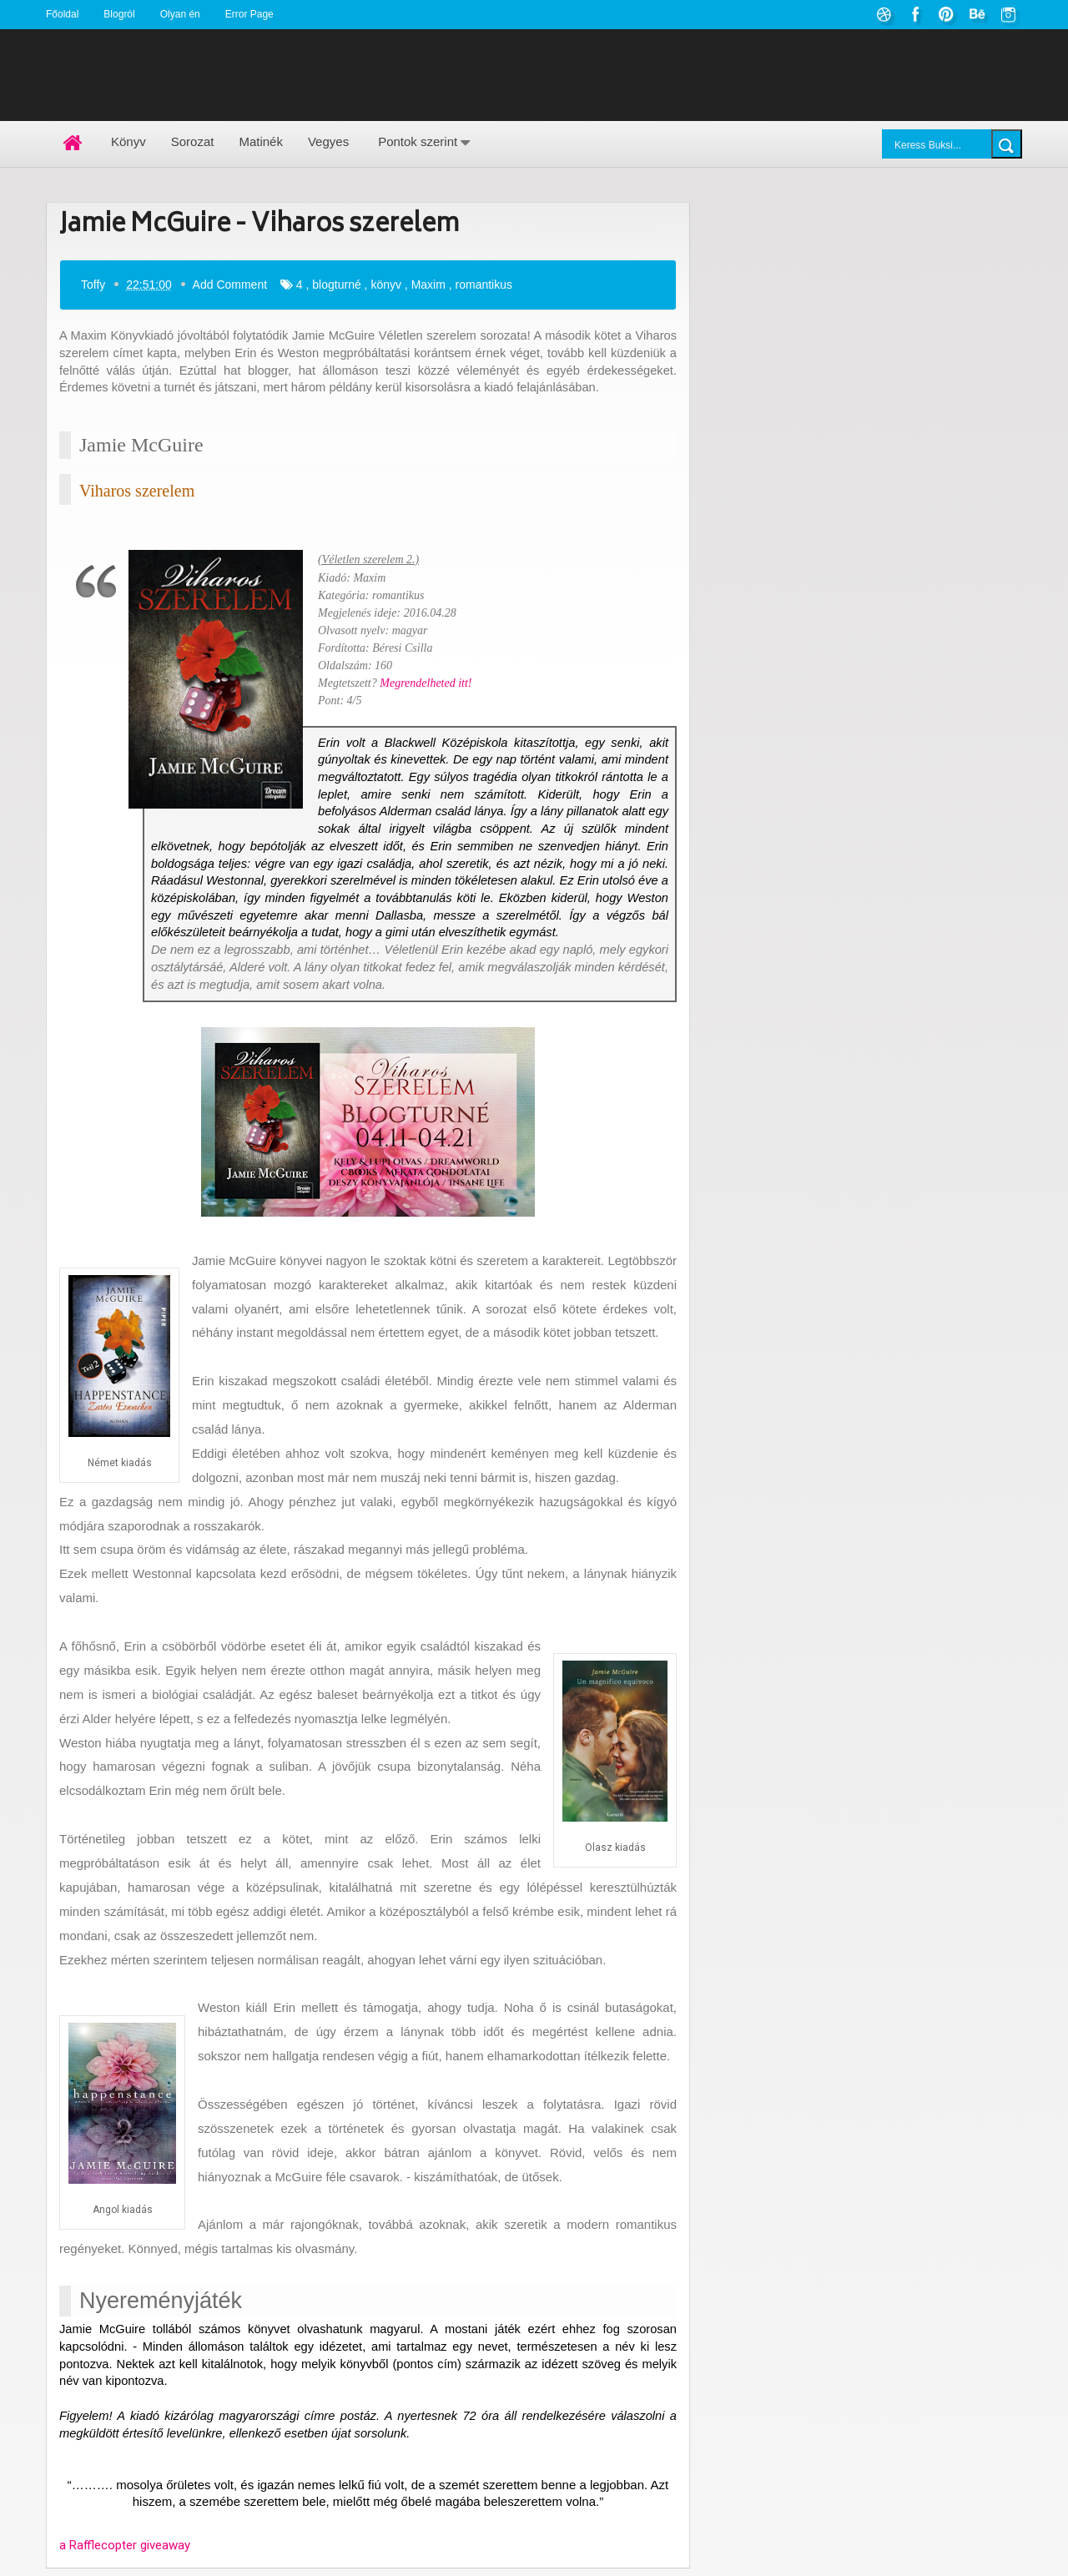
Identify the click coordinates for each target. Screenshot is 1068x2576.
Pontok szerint (417, 141)
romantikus (484, 283)
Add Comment (230, 283)
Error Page (249, 14)
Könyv (128, 141)
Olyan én (180, 14)
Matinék (261, 141)
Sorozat (192, 141)
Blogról (118, 14)
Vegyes (328, 141)
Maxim (428, 283)
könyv (385, 283)
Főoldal (62, 14)
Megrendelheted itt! (425, 682)
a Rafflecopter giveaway (124, 2545)
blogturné (336, 283)
